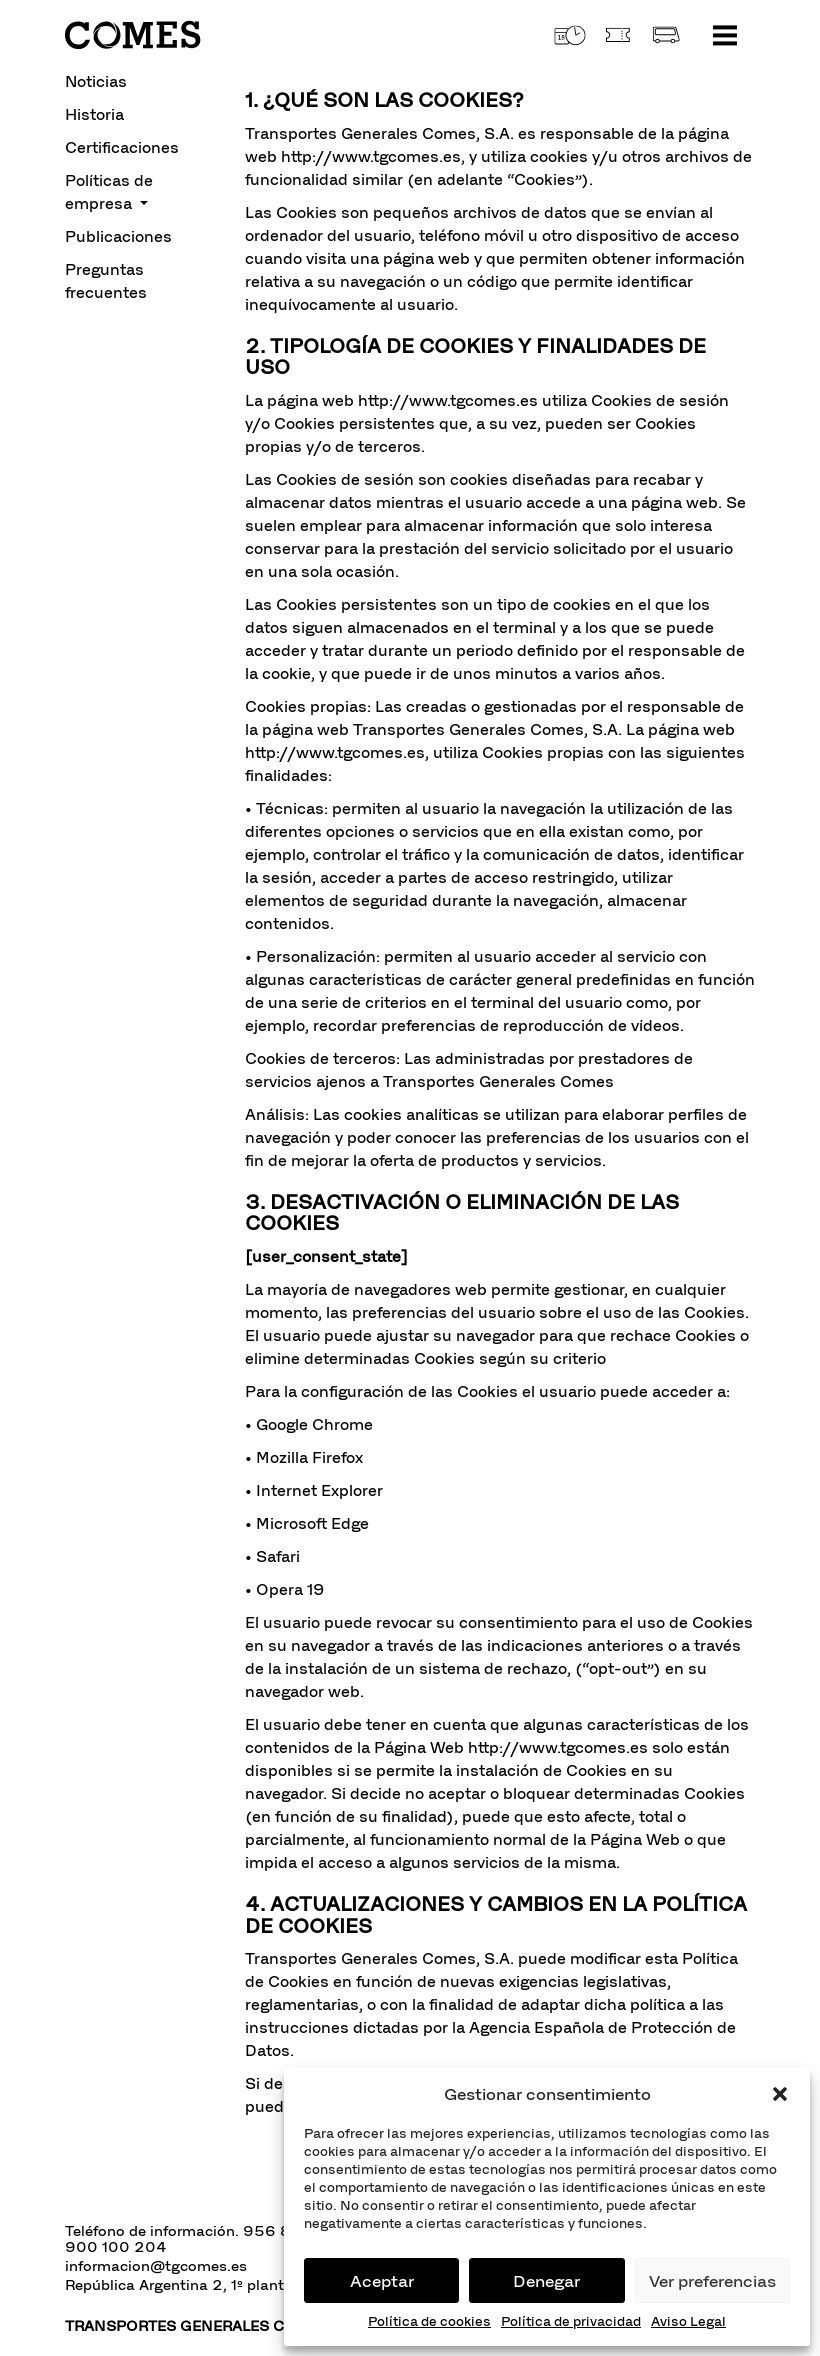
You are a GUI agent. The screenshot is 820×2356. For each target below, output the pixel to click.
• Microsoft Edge (307, 1523)
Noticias (96, 81)
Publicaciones (118, 236)
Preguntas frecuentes (106, 281)
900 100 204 (116, 2247)
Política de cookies (429, 2321)
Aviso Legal (688, 2321)
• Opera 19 (284, 1589)
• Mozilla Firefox (304, 1457)
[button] (780, 2094)
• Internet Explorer (314, 1490)
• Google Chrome (309, 1424)
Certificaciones (122, 147)
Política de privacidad (571, 2321)
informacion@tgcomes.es (156, 2266)
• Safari (272, 1556)
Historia (94, 114)
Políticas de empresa (109, 192)
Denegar (546, 2281)
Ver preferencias (712, 2281)
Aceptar (382, 2281)
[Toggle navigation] (725, 35)
